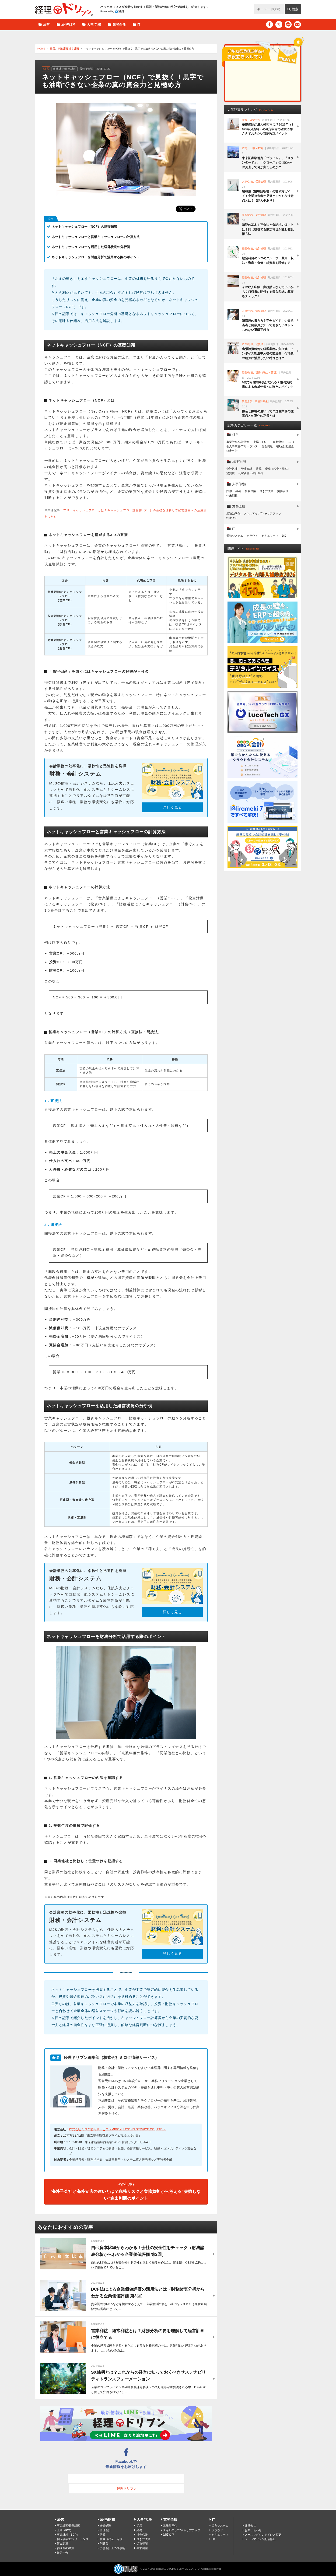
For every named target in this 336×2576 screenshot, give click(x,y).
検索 (295, 9)
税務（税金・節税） (277, 468)
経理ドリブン (64, 9)
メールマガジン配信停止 (260, 2539)
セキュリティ (270, 535)
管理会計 (246, 468)
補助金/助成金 (285, 446)
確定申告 (232, 450)
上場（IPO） (261, 442)
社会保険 (250, 491)
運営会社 (250, 2525)
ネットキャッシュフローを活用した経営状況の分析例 (91, 247)
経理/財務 (68, 24)
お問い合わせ (253, 2530)
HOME (41, 48)
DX (284, 535)
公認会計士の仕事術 (250, 473)
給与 (238, 491)
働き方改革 (266, 491)
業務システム (234, 535)
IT (138, 24)
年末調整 (232, 495)
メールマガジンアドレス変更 (263, 2534)
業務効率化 (233, 513)
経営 (46, 24)
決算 (259, 468)
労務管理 (282, 491)
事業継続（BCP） (284, 442)
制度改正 (232, 518)
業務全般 (119, 24)
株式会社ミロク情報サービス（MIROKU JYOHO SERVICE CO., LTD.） (117, 2129)
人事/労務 (94, 24)
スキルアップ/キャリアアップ (262, 513)
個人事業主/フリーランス (242, 446)
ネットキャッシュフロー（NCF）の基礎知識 (84, 226)
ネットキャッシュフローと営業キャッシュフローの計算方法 (96, 237)
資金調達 (267, 446)
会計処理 (232, 468)
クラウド (252, 535)
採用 (229, 491)
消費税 (230, 473)
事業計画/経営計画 (68, 48)
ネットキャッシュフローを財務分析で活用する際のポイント (96, 257)
